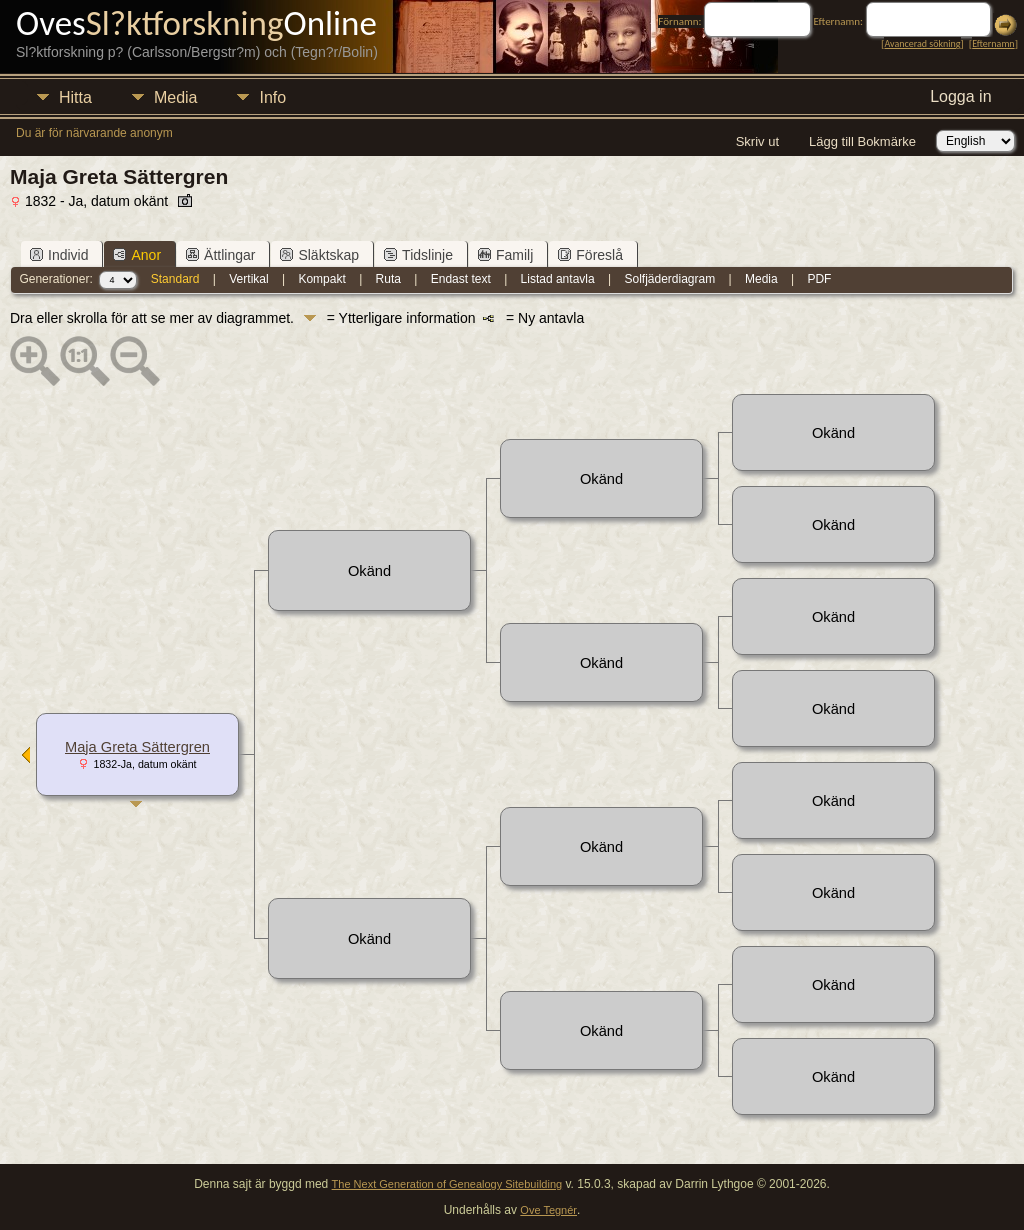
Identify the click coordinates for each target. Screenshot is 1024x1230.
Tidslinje (418, 255)
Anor (137, 255)
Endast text (461, 279)
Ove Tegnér (548, 1210)
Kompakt (321, 279)
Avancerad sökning (922, 43)
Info (272, 97)
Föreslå (590, 255)
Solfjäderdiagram (669, 279)
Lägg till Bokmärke (862, 141)
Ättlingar (220, 255)
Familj (505, 255)
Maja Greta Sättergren (137, 747)
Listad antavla (558, 279)
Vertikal (248, 279)
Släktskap (319, 255)
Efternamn (993, 43)
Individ (59, 255)
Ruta (388, 279)
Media (176, 97)
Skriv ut (757, 141)
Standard (175, 279)
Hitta (75, 97)
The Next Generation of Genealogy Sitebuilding (447, 1184)
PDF (819, 279)
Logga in (960, 96)
